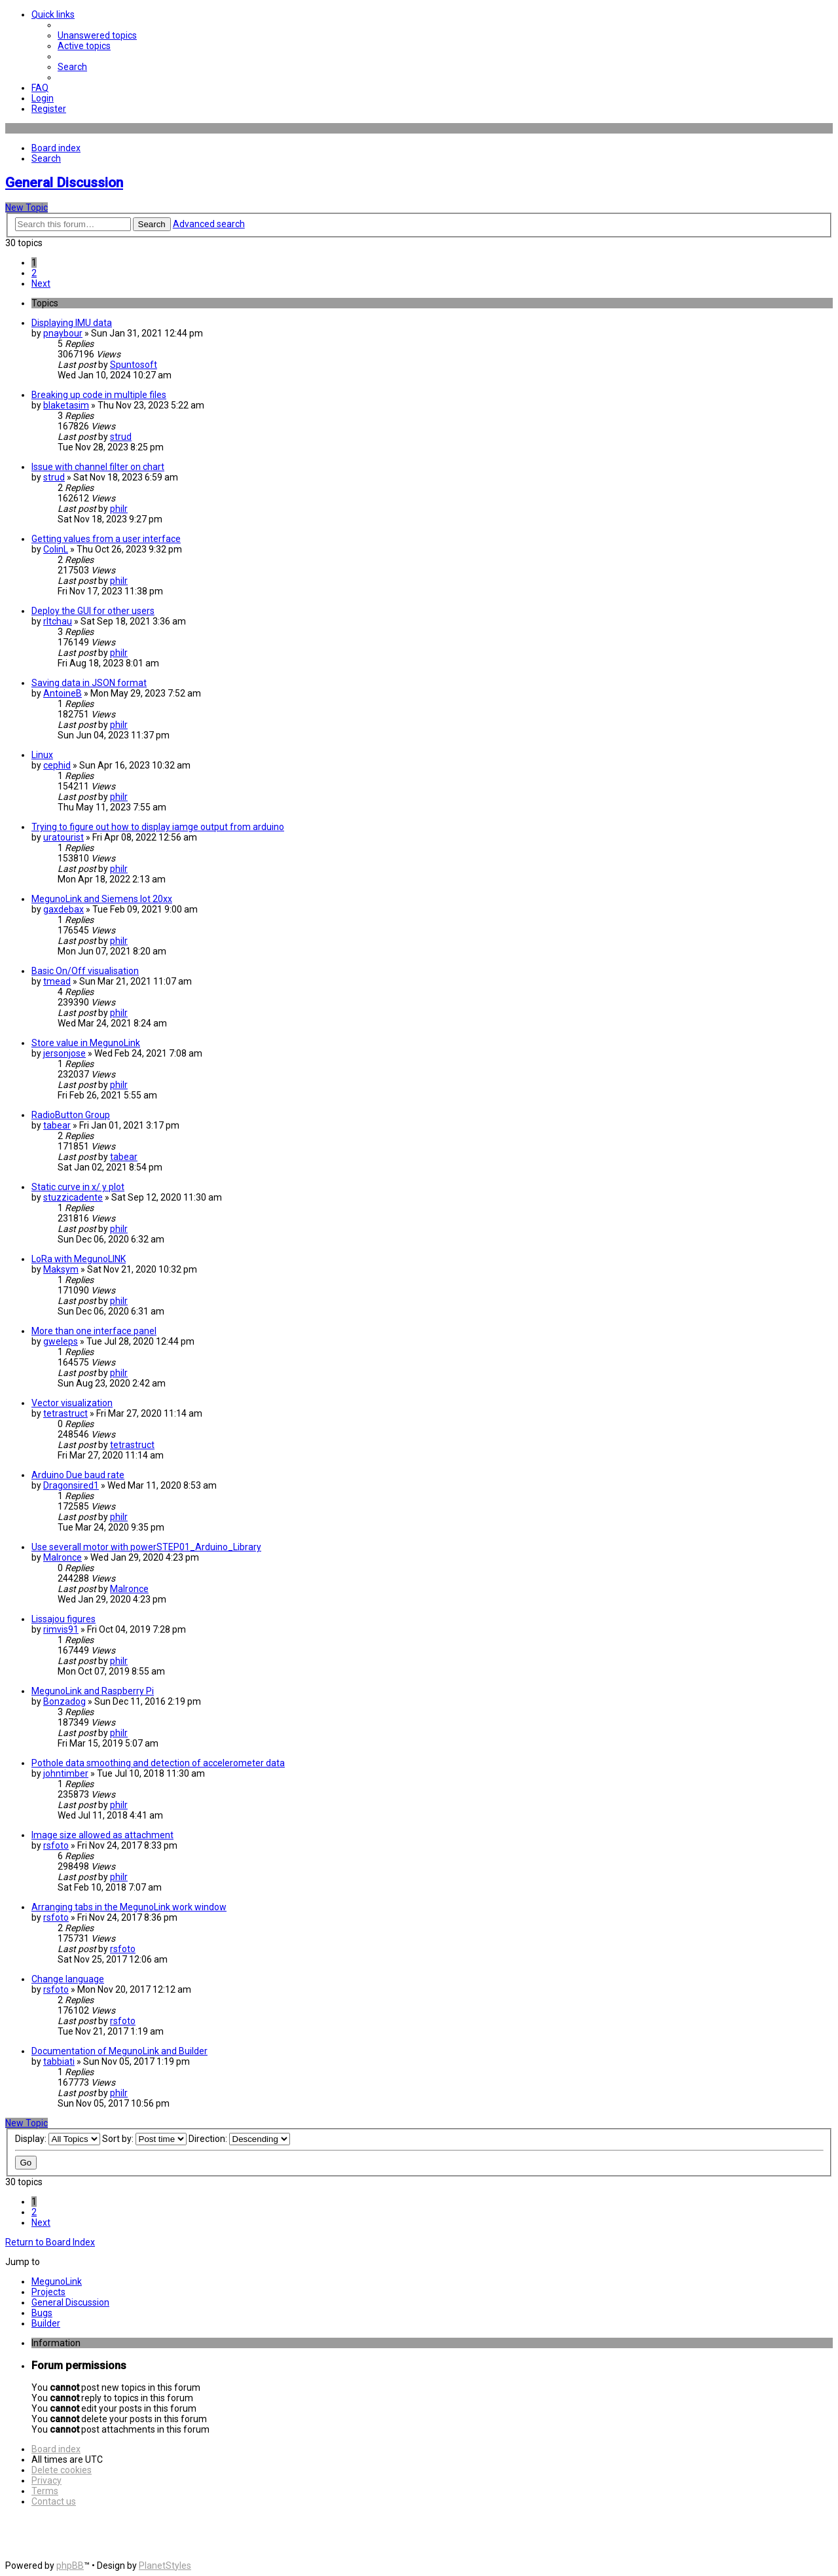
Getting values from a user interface (106, 539)
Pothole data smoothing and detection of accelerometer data (158, 1763)
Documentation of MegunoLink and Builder (119, 2051)
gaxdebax (63, 909)
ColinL (55, 549)
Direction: (239, 2138)
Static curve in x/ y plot (77, 1187)
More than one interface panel (93, 1331)
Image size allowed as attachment (102, 1835)
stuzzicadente (73, 1197)
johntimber (65, 1773)
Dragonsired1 (71, 1485)
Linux (42, 755)
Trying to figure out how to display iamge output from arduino (157, 827)
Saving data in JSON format (89, 683)
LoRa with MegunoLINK (78, 1259)
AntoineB (62, 693)
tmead (57, 981)
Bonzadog (64, 1701)
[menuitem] (97, 35)
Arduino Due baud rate (77, 1475)
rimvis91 (61, 1629)
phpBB (70, 2565)
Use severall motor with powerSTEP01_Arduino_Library (146, 1547)
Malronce (62, 1557)
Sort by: (144, 2138)
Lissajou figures (63, 1619)
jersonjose (64, 1053)
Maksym (61, 1269)
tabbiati (59, 2061)
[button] (40, 283)
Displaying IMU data (71, 322)
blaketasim (66, 405)
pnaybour (62, 333)
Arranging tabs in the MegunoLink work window (129, 1907)
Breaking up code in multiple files (98, 395)
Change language (67, 1979)
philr (119, 508)
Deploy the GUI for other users (93, 611)
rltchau (57, 621)
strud (121, 436)
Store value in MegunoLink (85, 1043)
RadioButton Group (70, 1115)
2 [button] (34, 273)
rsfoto (56, 1845)
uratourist (63, 837)
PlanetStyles (165, 2565)
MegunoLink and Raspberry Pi (92, 1691)
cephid (57, 765)
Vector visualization (72, 1403)
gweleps (60, 1341)
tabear (57, 1125)
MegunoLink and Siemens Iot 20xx (101, 899)
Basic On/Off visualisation (85, 971)
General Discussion (64, 182)
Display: (57, 2138)
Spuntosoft (133, 364)
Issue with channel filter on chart (97, 467)
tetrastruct (65, 1413)
